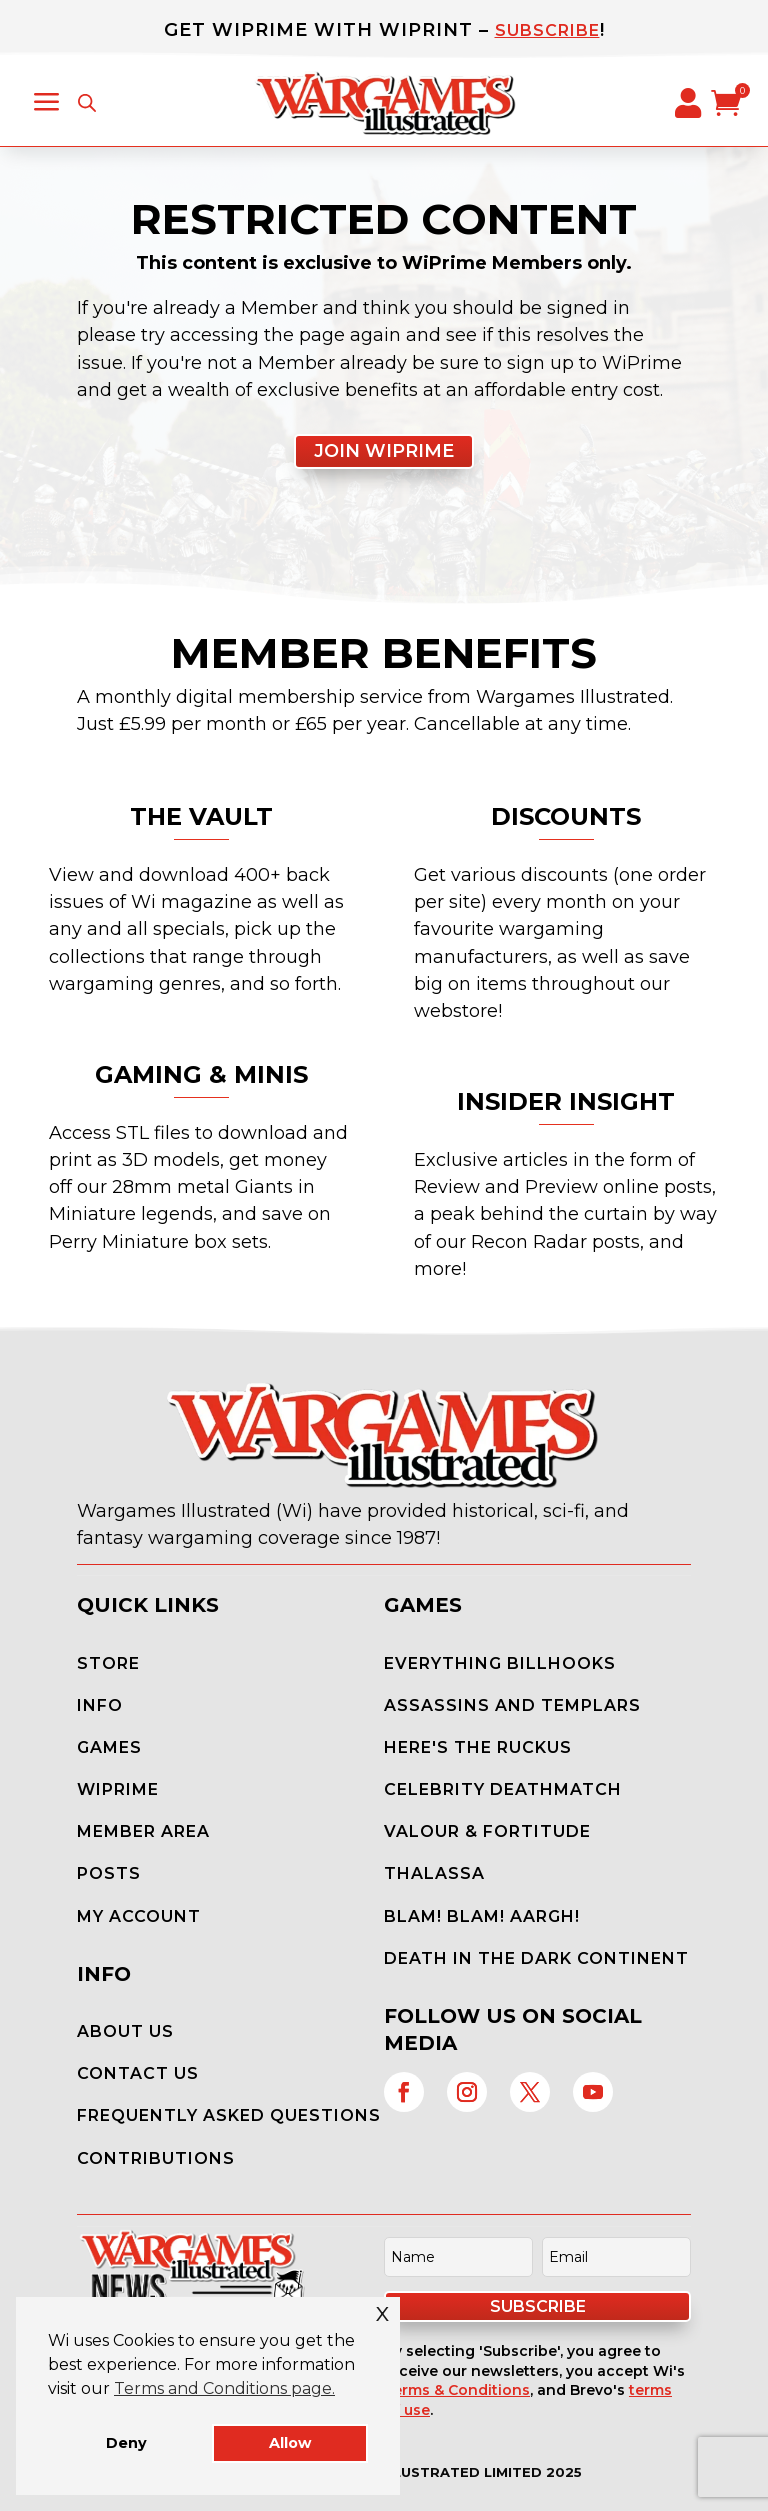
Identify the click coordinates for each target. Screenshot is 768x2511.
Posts (109, 1873)
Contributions (156, 2158)
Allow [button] (290, 2443)
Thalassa (434, 1873)
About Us (125, 2031)
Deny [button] (126, 2443)
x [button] (383, 2311)
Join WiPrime (384, 451)
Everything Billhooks (500, 1663)
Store (108, 1663)
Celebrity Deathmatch (503, 1789)
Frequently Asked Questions (229, 2115)
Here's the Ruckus (478, 1747)
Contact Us (138, 2073)
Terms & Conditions (457, 2390)
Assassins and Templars (512, 1705)
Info (100, 1705)
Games (109, 1747)
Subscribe (547, 30)
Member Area (143, 1831)
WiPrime (118, 1789)
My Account (139, 1916)
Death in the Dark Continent (536, 1958)
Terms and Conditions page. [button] (224, 2388)
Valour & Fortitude (487, 1831)
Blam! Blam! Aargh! (482, 1916)
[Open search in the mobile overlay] (87, 103)
